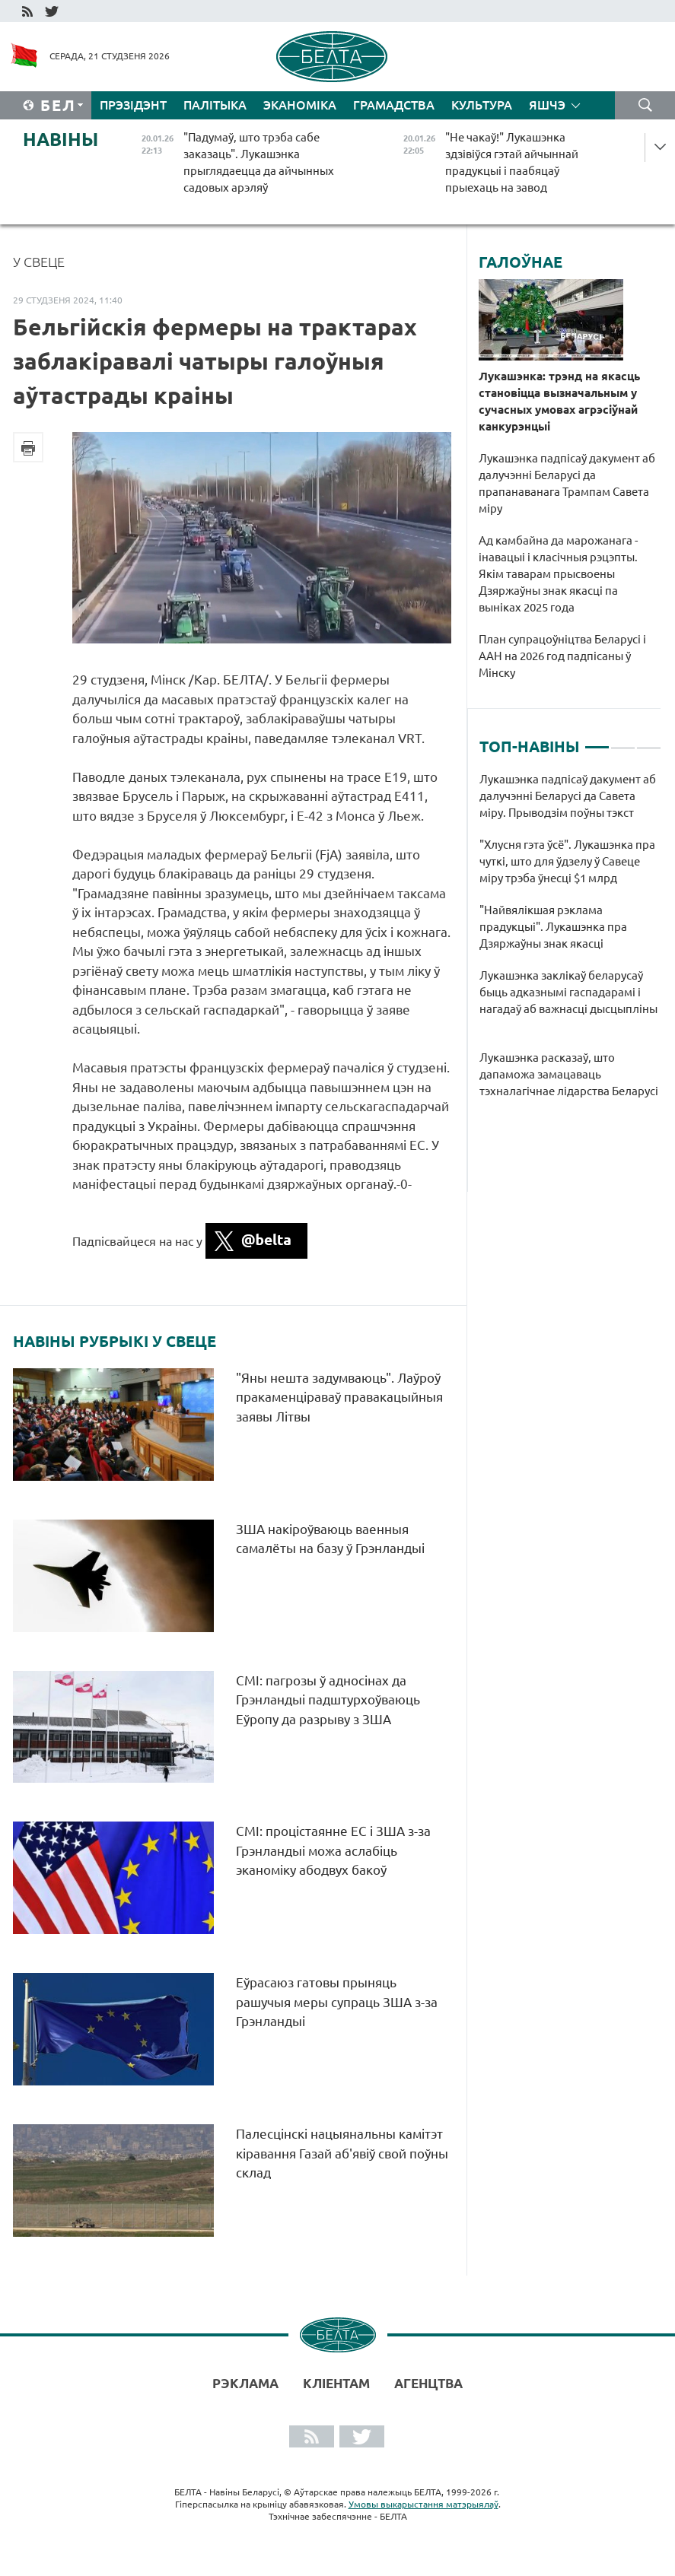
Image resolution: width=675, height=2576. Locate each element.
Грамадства (394, 105)
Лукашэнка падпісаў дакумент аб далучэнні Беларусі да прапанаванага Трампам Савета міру (567, 483)
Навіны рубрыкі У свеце (114, 1341)
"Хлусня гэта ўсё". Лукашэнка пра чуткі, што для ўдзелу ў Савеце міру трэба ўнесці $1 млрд (567, 861)
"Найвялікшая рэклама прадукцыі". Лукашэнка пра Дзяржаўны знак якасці (553, 927)
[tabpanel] (570, 943)
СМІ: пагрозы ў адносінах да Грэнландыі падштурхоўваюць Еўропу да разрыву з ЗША (328, 1699)
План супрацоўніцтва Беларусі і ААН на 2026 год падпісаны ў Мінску (562, 656)
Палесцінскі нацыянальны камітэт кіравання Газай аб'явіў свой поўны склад (342, 2153)
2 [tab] (623, 740)
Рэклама (245, 2383)
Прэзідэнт (133, 105)
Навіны (60, 139)
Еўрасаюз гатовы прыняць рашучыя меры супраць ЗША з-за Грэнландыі (337, 2001)
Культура (481, 105)
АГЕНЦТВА (428, 2383)
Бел (58, 105)
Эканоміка (299, 105)
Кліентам (336, 2383)
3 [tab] (649, 740)
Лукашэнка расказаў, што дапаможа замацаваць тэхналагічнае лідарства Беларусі (568, 1074)
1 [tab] (597, 740)
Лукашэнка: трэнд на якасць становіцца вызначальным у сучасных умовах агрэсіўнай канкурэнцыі (559, 401)
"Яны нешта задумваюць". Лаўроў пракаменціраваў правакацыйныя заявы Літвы (339, 1397)
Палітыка (215, 105)
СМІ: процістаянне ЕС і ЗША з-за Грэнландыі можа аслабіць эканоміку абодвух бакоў (333, 1850)
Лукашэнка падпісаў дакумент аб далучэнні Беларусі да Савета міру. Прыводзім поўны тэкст (567, 796)
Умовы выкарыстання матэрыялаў (423, 2504)
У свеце (39, 261)
